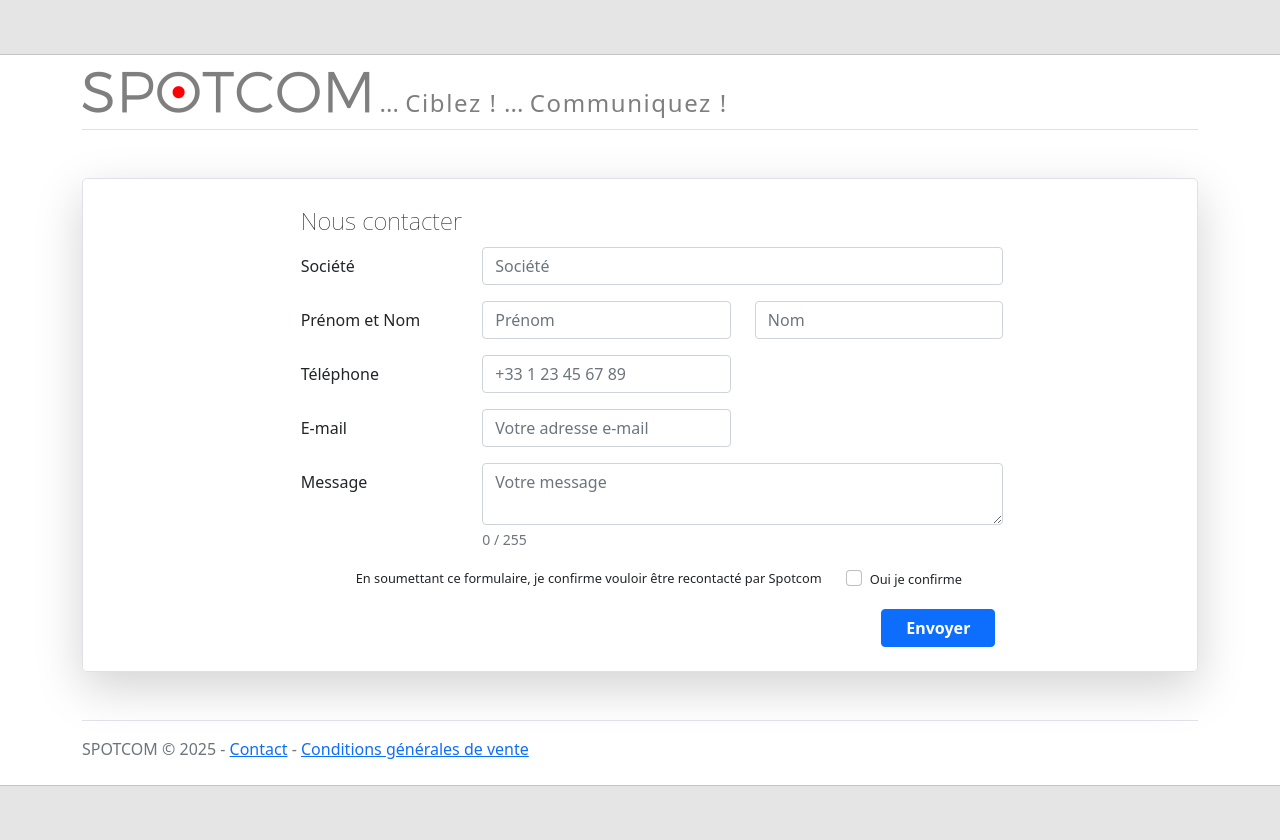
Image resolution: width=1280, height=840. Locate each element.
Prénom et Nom (360, 320)
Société (328, 266)
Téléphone (340, 374)
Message (334, 482)
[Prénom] (606, 320)
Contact (259, 749)
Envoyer (938, 628)
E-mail (324, 428)
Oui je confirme (916, 579)
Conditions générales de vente (415, 749)
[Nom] (879, 320)
